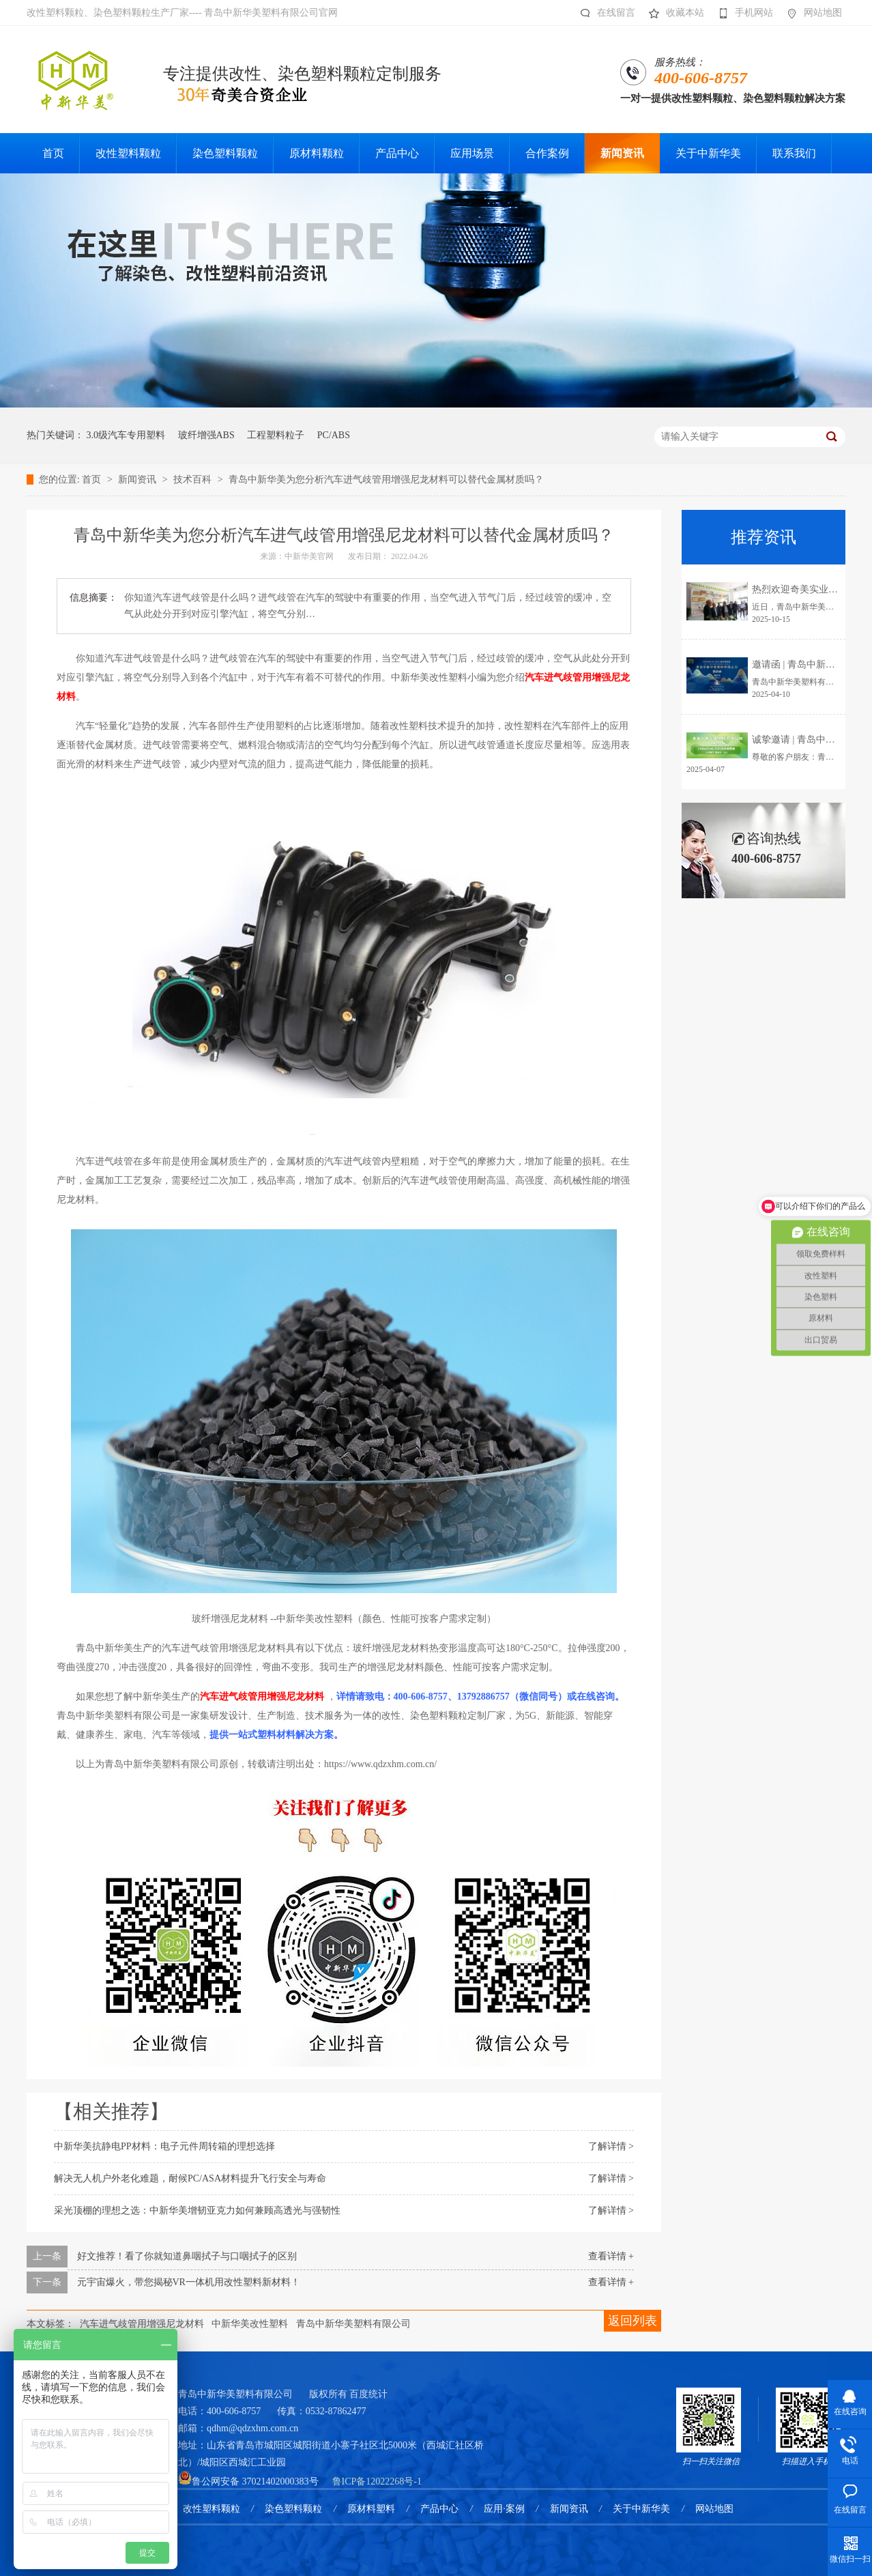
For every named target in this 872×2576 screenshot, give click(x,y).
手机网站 (742, 13)
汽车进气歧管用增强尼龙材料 (142, 2324)
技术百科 (193, 479)
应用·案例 (504, 2509)
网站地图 (811, 13)
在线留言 (604, 13)
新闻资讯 (138, 479)
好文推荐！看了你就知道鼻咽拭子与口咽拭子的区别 (187, 2256)
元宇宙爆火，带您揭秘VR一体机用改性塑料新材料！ (188, 2282)
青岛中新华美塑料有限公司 (353, 2324)
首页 (93, 479)
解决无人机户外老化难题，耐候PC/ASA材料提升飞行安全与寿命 (190, 2178)
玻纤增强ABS (206, 435)
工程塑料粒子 (275, 435)
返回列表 (632, 2321)
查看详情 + (611, 2256)
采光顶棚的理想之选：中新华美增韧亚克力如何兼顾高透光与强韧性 (197, 2210)
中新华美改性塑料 (250, 2324)
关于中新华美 (641, 2509)
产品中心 (439, 2509)
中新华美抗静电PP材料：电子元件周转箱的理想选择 (164, 2146)
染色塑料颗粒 (293, 2509)
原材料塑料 (371, 2509)
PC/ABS (333, 435)
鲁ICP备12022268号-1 (377, 2481)
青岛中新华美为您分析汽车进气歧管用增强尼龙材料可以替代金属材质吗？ (386, 479)
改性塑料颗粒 (211, 2509)
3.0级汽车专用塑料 (126, 435)
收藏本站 (673, 13)
